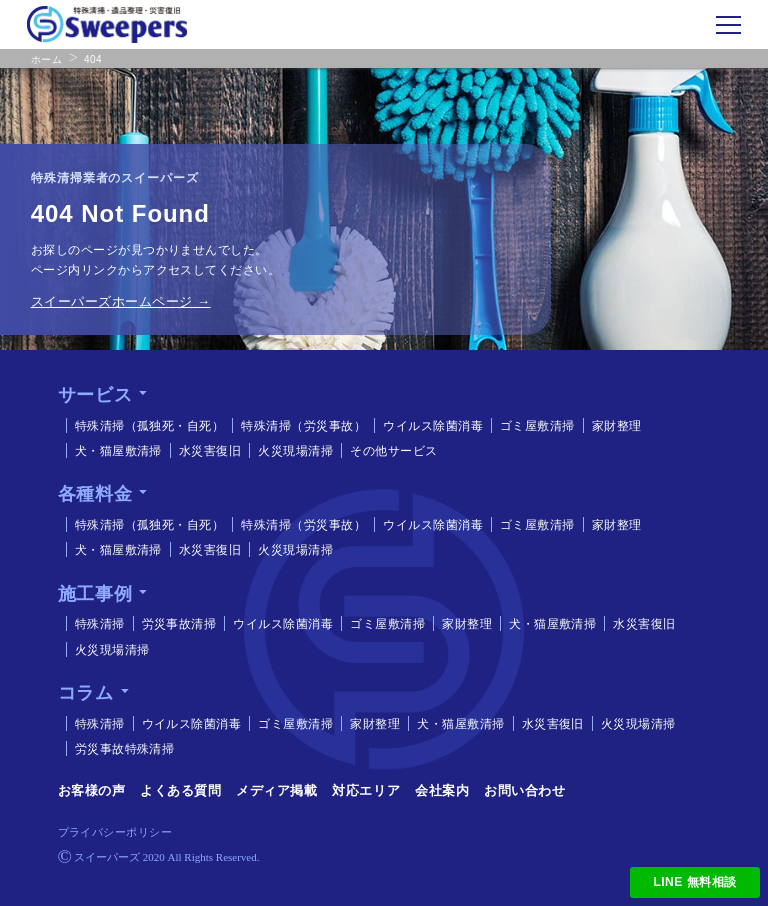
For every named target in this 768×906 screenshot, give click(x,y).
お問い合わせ (524, 790)
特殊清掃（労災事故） (298, 425)
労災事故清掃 (174, 623)
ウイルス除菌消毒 (428, 425)
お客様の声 (92, 790)
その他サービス (388, 450)
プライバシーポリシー (115, 832)
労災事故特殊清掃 (120, 748)
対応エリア (366, 790)
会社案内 (442, 790)
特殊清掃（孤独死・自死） (145, 425)
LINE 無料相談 (695, 882)
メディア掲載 (276, 790)
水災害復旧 (205, 450)
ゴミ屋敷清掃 (532, 425)
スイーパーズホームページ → (121, 301)
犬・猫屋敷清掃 (113, 450)
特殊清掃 (95, 623)
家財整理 (612, 425)
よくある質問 (180, 790)
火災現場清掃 (290, 450)
